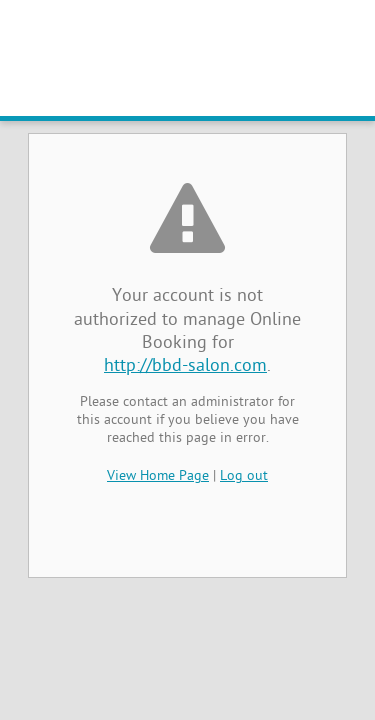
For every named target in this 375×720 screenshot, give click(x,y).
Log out (244, 476)
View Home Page (158, 476)
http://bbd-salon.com (185, 366)
